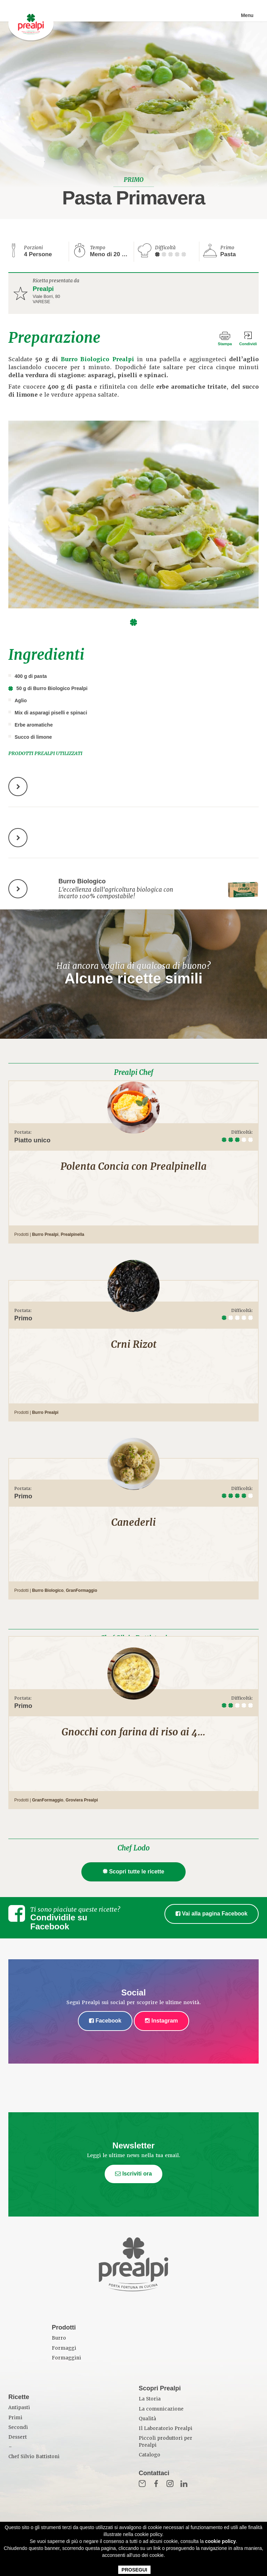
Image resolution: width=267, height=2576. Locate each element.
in (183, 2483)
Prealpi (43, 288)
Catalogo (149, 2455)
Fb (156, 2483)
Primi (15, 2418)
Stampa (222, 344)
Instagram (161, 2021)
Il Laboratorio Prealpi (165, 2428)
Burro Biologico (48, 1590)
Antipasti (19, 2408)
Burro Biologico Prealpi (97, 359)
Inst (170, 2483)
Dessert (17, 2437)
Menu (247, 16)
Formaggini (66, 2358)
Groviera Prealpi (82, 1800)
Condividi (248, 344)
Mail (142, 2483)
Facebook (105, 2021)
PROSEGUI (134, 2570)
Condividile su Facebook (58, 1922)
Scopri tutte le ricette (133, 1871)
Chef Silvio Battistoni (33, 2457)
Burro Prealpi (45, 1234)
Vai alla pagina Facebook (212, 1914)
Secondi (18, 2427)
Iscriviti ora (133, 2174)
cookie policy (220, 2541)
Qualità (147, 2419)
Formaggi (64, 2348)
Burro (59, 2338)
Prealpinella (72, 1234)
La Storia (150, 2399)
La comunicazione (161, 2409)
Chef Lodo (133, 1848)
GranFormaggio (81, 1590)
